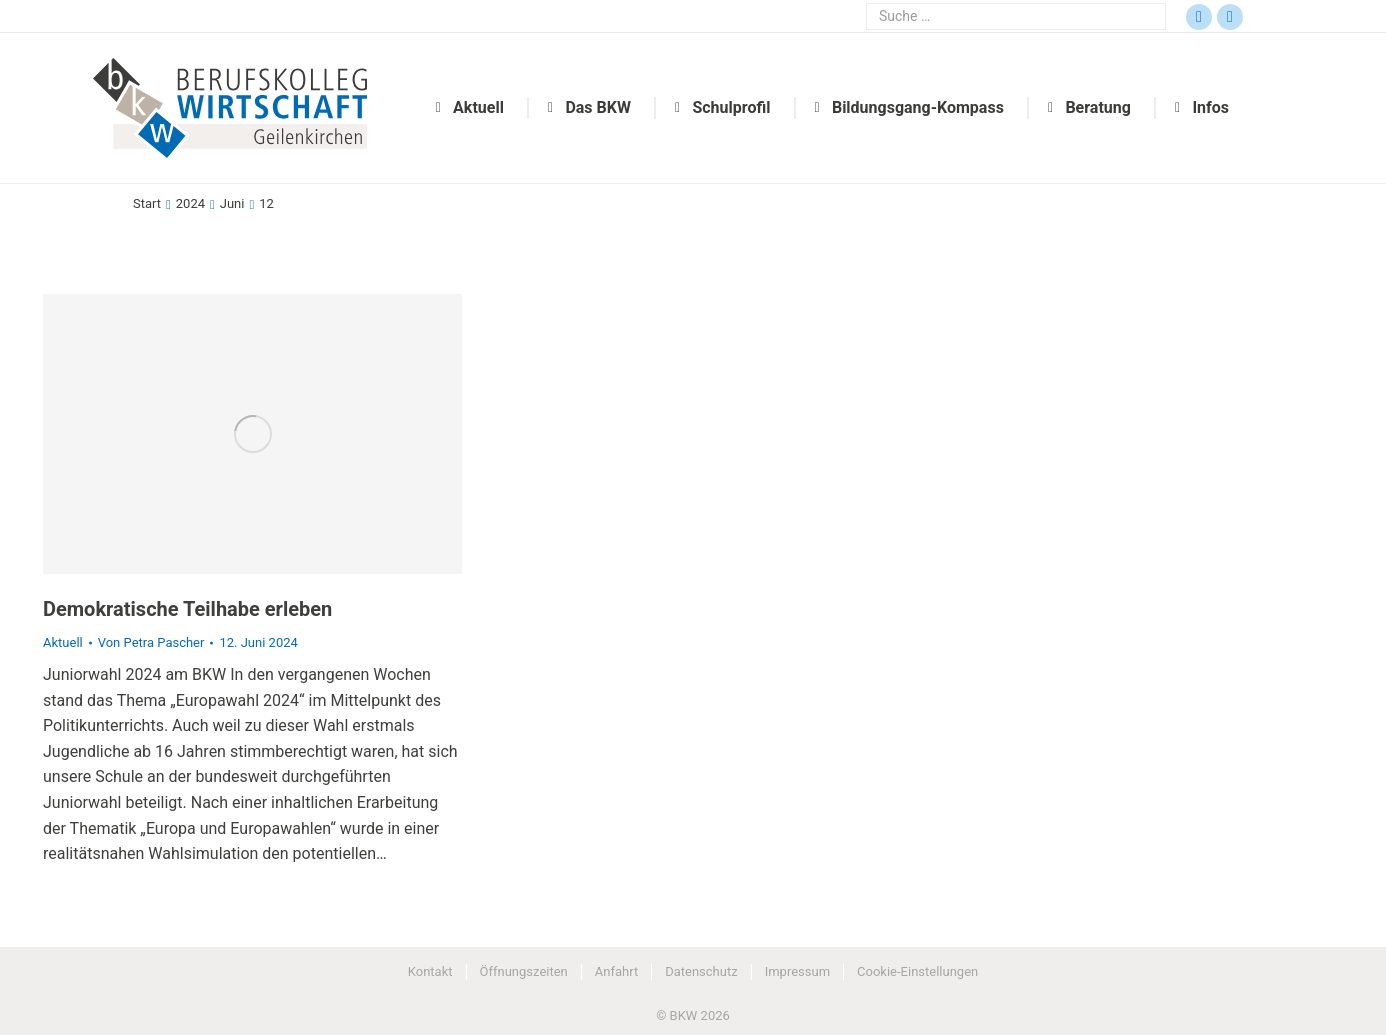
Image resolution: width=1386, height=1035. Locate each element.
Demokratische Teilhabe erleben (187, 609)
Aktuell (63, 642)
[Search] (1016, 16)
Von (151, 642)
